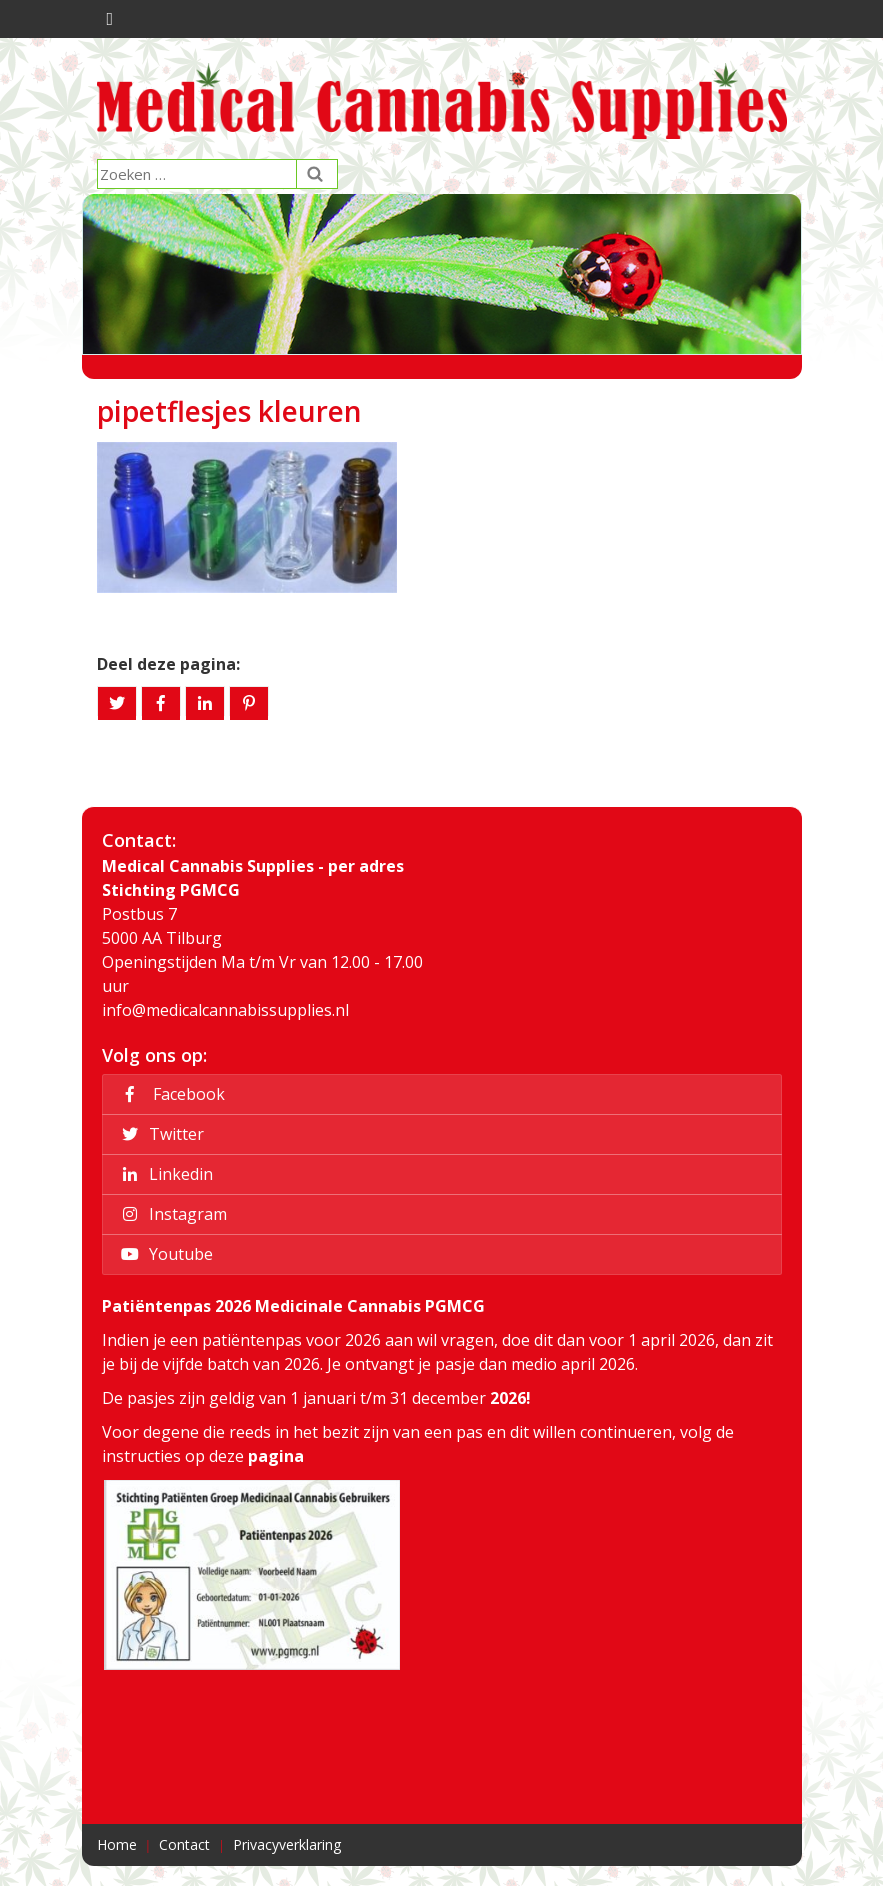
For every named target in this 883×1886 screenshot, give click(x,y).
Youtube (164, 1254)
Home (117, 1844)
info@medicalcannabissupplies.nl (225, 1010)
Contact (184, 1844)
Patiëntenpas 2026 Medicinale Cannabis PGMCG (293, 1306)
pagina (276, 1456)
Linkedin (164, 1174)
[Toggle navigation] (108, 19)
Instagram (171, 1214)
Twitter (159, 1134)
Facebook (170, 1094)
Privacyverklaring (287, 1844)
